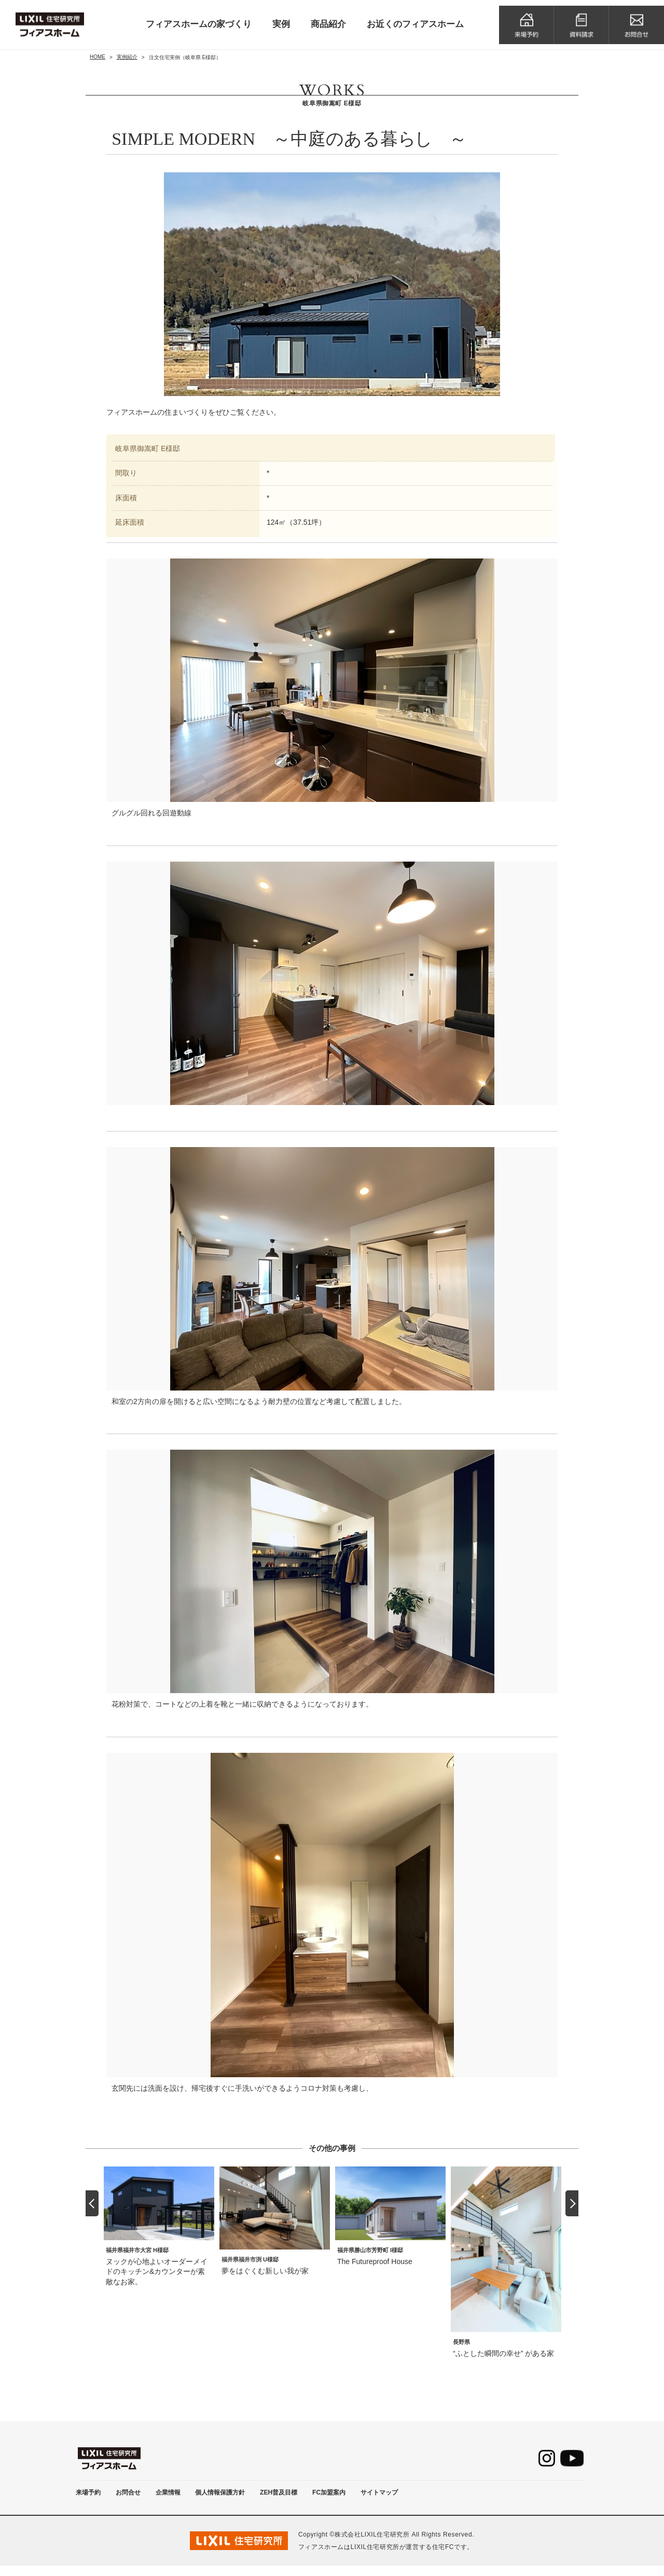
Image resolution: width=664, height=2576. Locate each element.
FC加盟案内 (380, 2497)
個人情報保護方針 (251, 2497)
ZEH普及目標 (320, 2497)
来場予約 (92, 2497)
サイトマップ (440, 2497)
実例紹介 (127, 57)
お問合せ (140, 2497)
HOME (97, 57)
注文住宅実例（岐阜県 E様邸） (185, 57)
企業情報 (188, 2497)
